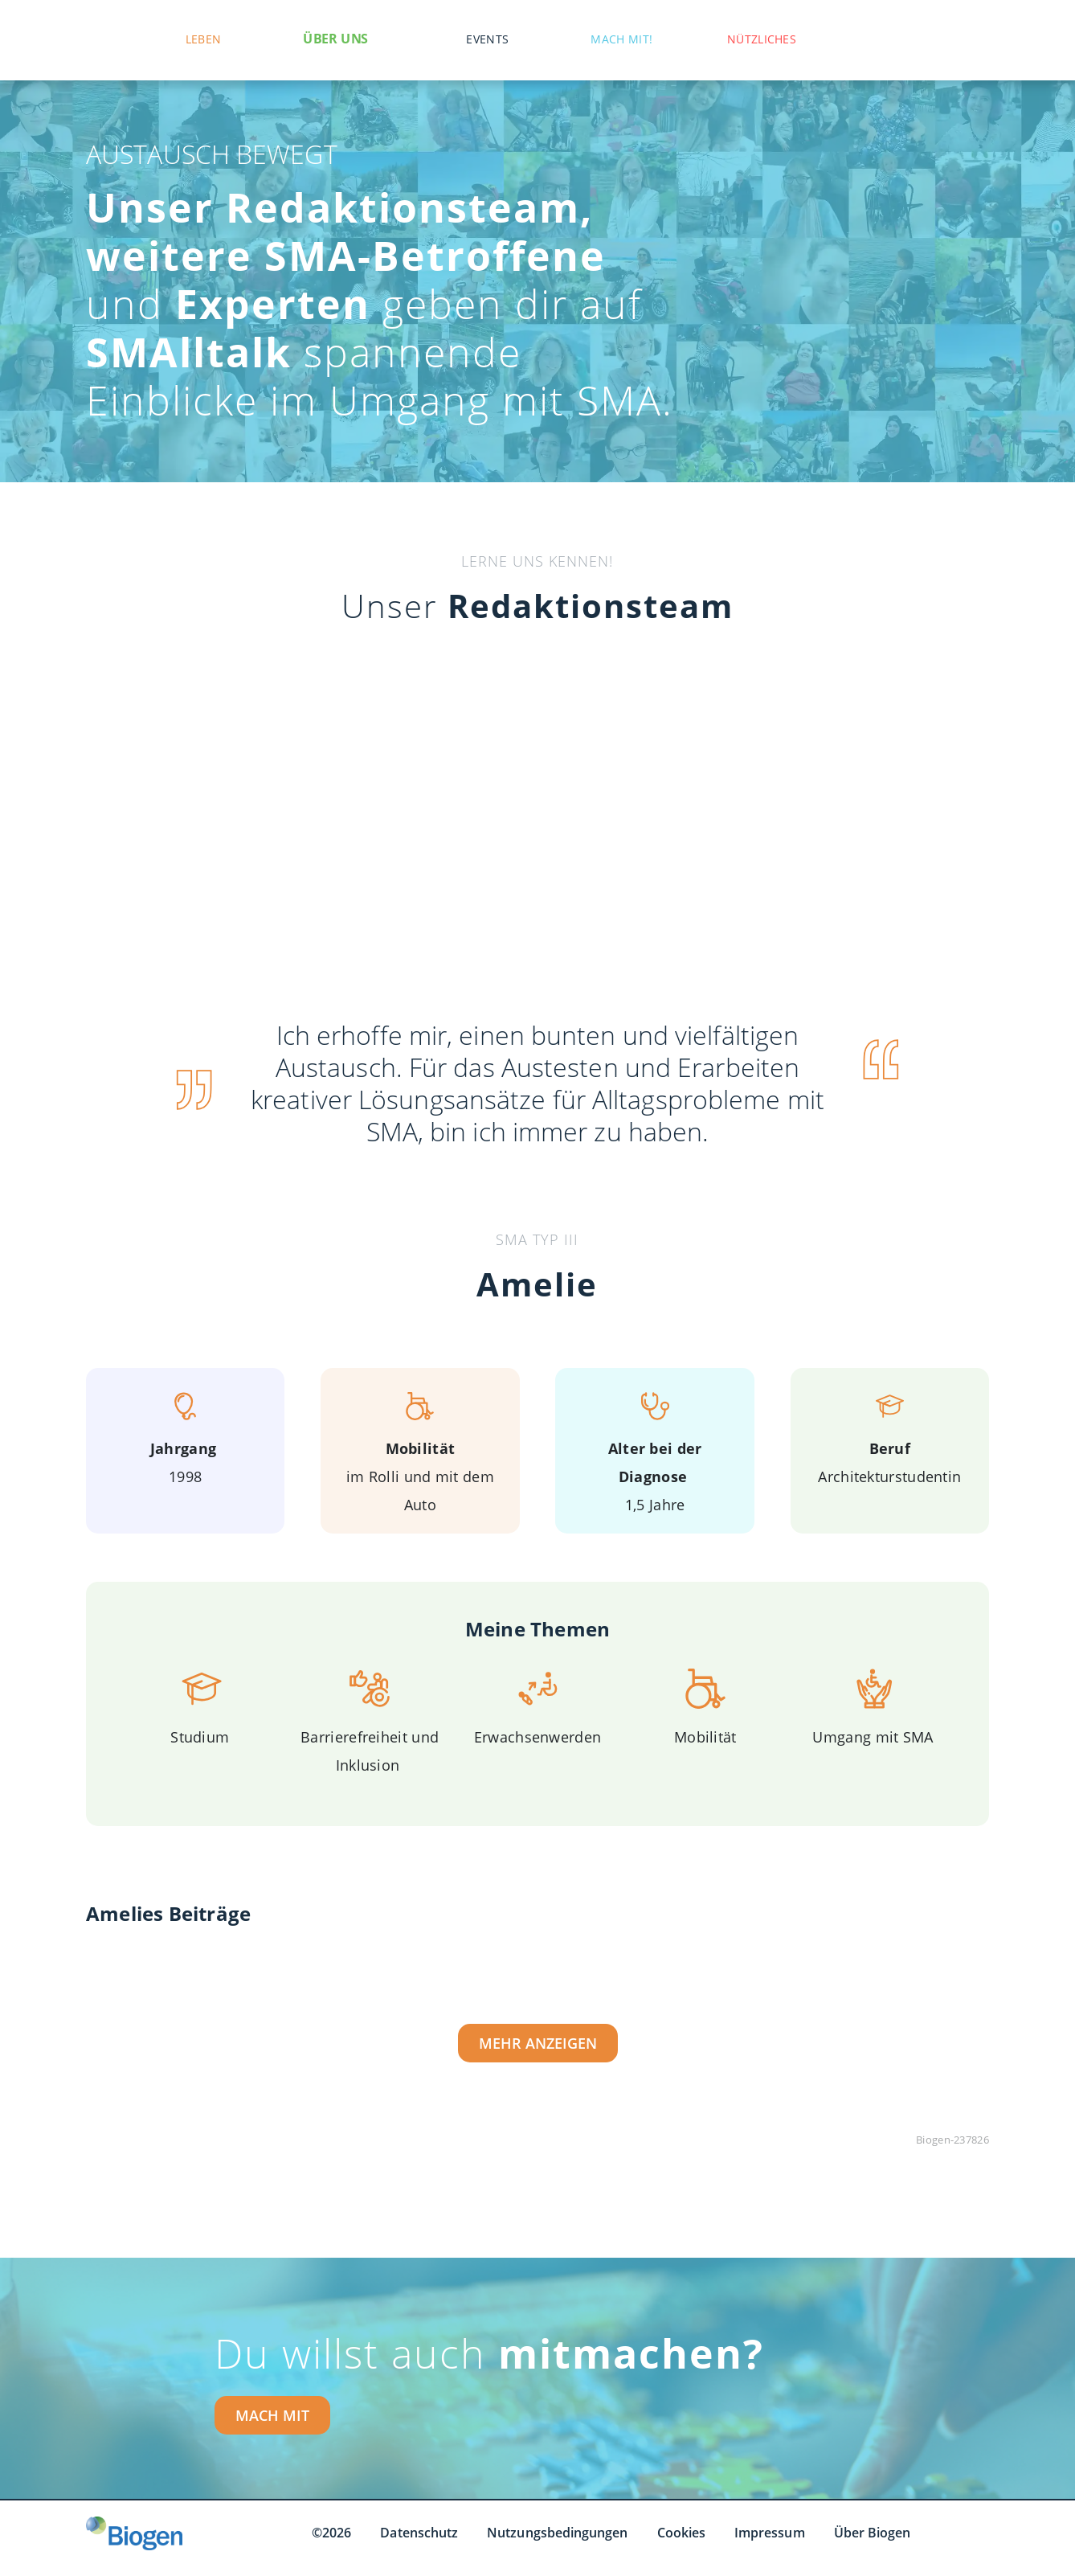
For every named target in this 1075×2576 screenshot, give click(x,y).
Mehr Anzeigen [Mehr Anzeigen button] (538, 2043)
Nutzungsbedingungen (557, 2532)
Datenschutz (419, 2532)
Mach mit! (621, 39)
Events (487, 39)
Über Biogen (872, 2532)
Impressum (769, 2532)
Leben (204, 39)
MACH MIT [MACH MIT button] (272, 2415)
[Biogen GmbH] (134, 2533)
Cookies (681, 2532)
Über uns (335, 39)
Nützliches (761, 39)
